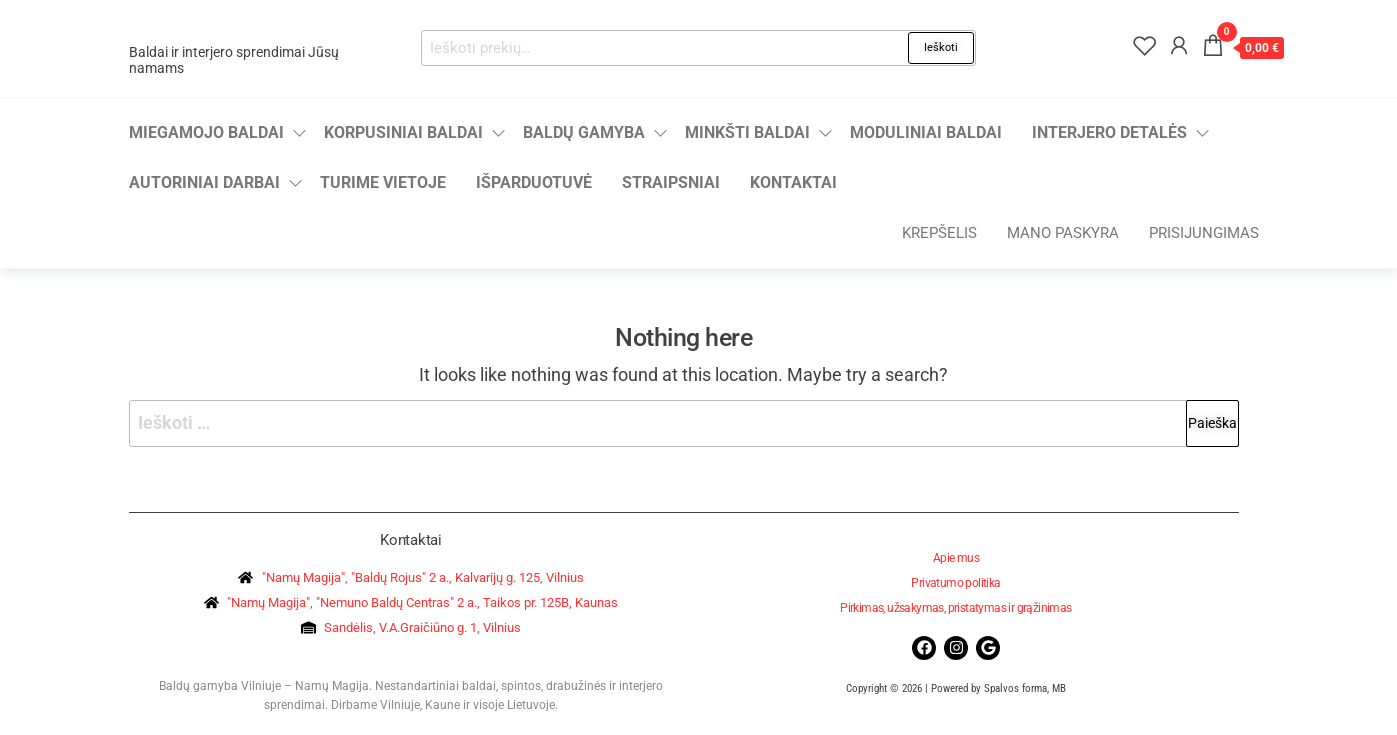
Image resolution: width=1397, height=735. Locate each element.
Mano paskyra (1063, 233)
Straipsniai (671, 182)
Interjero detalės (1109, 132)
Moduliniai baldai (926, 132)
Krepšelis (939, 233)
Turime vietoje (383, 182)
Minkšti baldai (747, 132)
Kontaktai (793, 182)
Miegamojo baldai (206, 132)
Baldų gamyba (584, 132)
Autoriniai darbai (204, 182)
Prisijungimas (1204, 233)
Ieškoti (941, 47)
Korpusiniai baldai (403, 132)
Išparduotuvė (534, 182)
